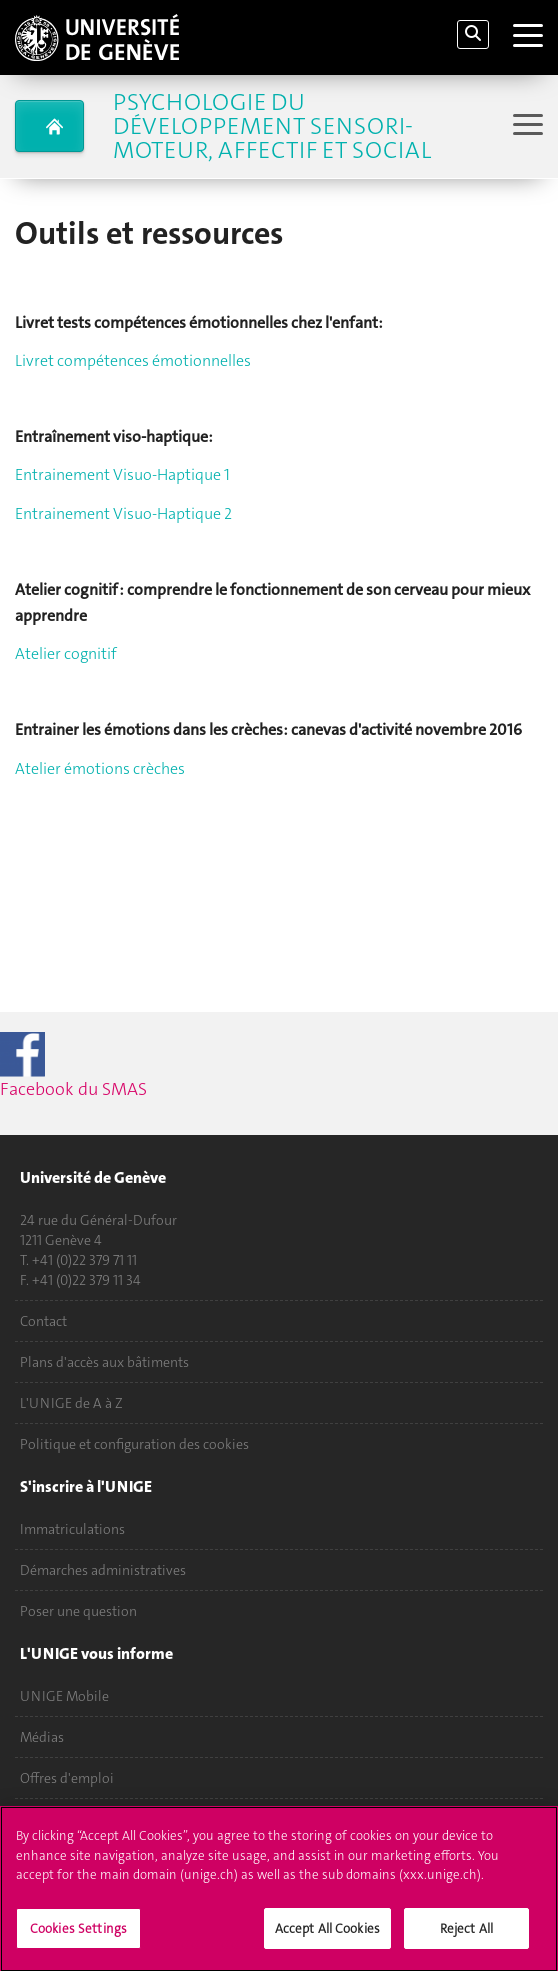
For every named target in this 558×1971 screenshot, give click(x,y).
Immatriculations (72, 1529)
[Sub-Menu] (525, 126)
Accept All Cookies (327, 1937)
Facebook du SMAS (109, 1066)
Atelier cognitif (66, 653)
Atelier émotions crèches (100, 768)
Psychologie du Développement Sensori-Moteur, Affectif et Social (272, 126)
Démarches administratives (103, 1570)
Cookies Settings (78, 1937)
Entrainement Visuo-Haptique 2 (123, 513)
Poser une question (78, 1611)
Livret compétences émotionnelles (133, 360)
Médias (42, 1737)
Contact (43, 1321)
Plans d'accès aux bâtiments (104, 1362)
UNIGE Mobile (64, 1696)
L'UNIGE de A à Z (71, 1403)
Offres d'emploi (67, 1778)
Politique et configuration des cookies (134, 1444)
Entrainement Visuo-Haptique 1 (122, 474)
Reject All (466, 1937)
